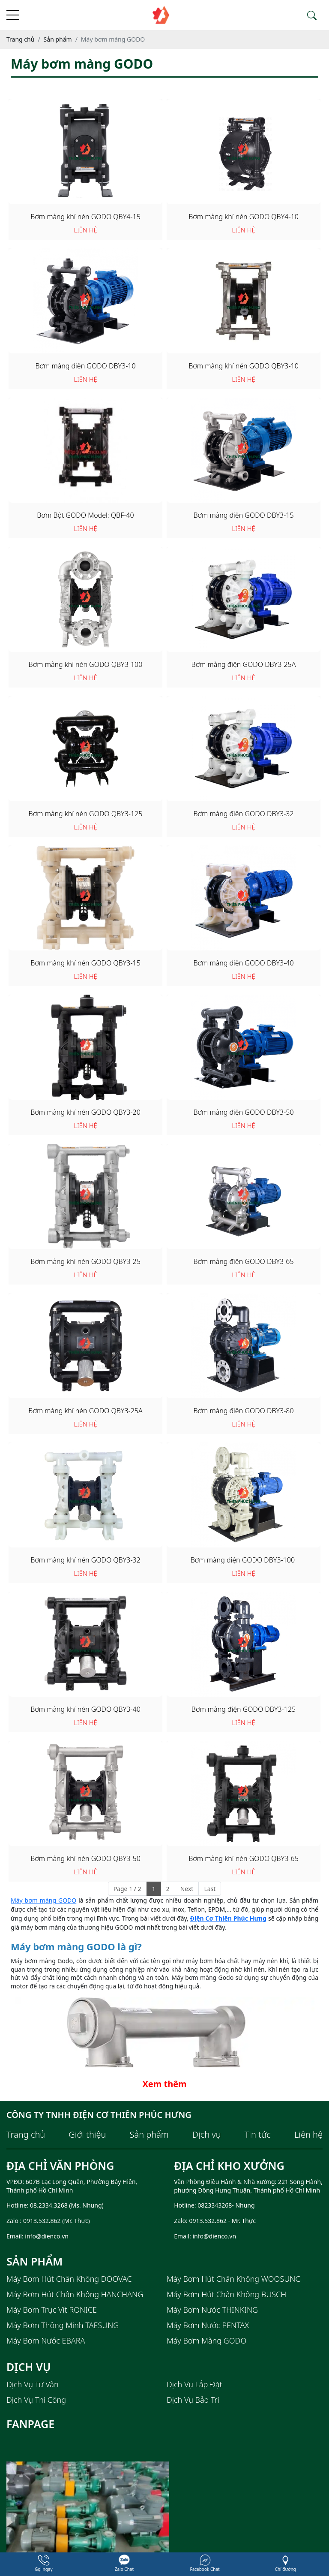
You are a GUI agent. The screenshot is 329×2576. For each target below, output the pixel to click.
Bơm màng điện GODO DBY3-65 (243, 1261)
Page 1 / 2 (127, 1889)
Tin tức (258, 2134)
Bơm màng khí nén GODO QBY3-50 (85, 1858)
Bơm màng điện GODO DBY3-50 (243, 1112)
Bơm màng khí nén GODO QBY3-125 (86, 813)
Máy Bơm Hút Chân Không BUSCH (226, 2294)
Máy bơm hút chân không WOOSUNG (234, 2279)
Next (187, 1889)
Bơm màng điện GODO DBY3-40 (243, 963)
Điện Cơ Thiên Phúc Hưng (228, 1918)
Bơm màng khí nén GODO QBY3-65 (243, 1858)
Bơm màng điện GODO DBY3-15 (243, 515)
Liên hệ (308, 2134)
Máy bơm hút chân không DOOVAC (69, 2279)
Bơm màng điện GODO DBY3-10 (85, 366)
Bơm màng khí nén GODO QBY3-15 (85, 963)
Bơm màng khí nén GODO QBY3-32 (85, 1560)
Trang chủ (25, 2134)
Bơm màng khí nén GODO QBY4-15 (85, 216)
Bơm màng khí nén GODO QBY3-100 (86, 664)
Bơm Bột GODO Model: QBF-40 (85, 515)
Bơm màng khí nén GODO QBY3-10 (243, 366)
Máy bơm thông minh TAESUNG (62, 2325)
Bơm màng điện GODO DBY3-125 (243, 1709)
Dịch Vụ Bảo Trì (193, 2400)
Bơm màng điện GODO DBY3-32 (243, 813)
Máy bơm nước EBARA (45, 2340)
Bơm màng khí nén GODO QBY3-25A (85, 1410)
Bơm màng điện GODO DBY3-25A (243, 664)
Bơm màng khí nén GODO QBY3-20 (85, 1112)
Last (209, 1889)
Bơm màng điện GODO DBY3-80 (243, 1410)
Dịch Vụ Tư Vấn (32, 2384)
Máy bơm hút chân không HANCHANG (74, 2294)
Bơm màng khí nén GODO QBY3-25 (85, 1261)
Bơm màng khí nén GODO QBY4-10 (243, 216)
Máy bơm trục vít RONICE (51, 2310)
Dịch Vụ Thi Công (36, 2400)
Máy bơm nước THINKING (212, 2310)
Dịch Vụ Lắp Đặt (194, 2384)
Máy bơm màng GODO (43, 1900)
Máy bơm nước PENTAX (208, 2325)
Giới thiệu (87, 2134)
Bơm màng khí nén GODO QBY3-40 (85, 1709)
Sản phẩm (149, 2134)
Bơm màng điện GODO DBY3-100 (244, 1560)
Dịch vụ (206, 2134)
